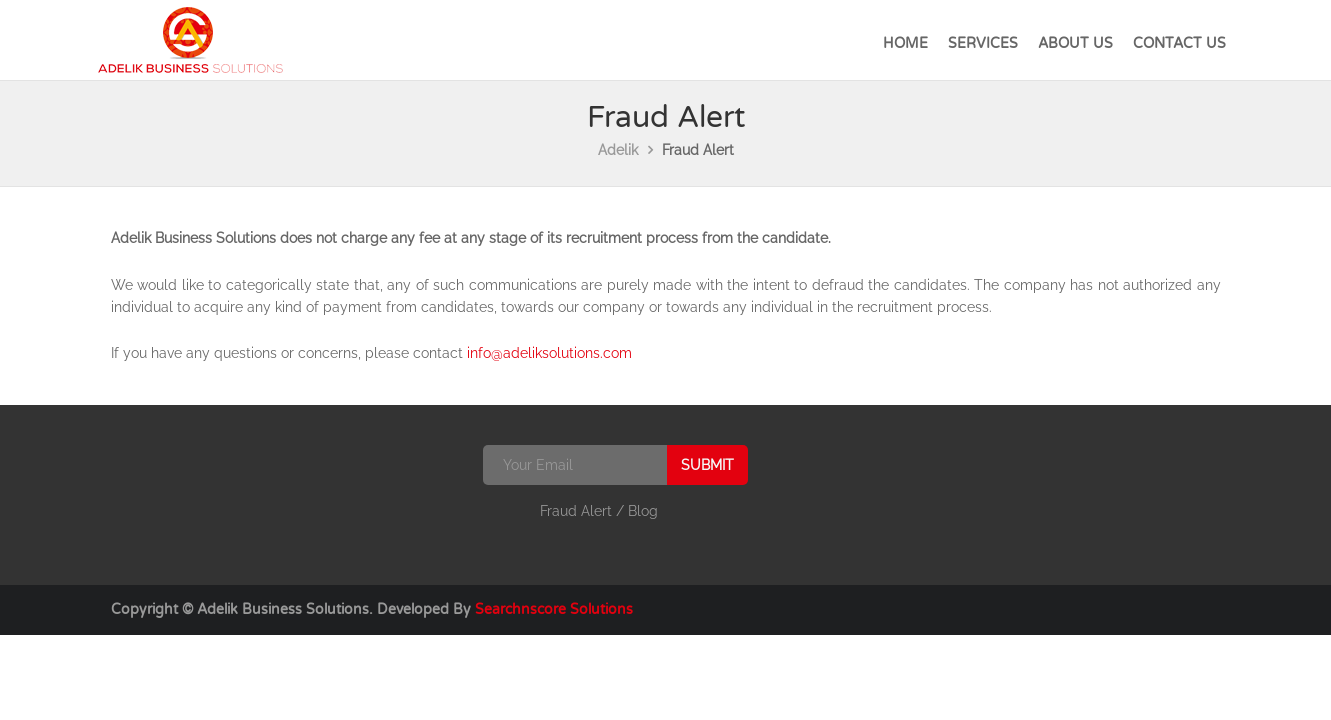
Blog (643, 511)
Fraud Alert (576, 511)
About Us (1075, 43)
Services (983, 43)
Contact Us (1179, 43)
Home (905, 43)
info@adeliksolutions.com (549, 353)
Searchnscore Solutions (554, 609)
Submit (707, 465)
